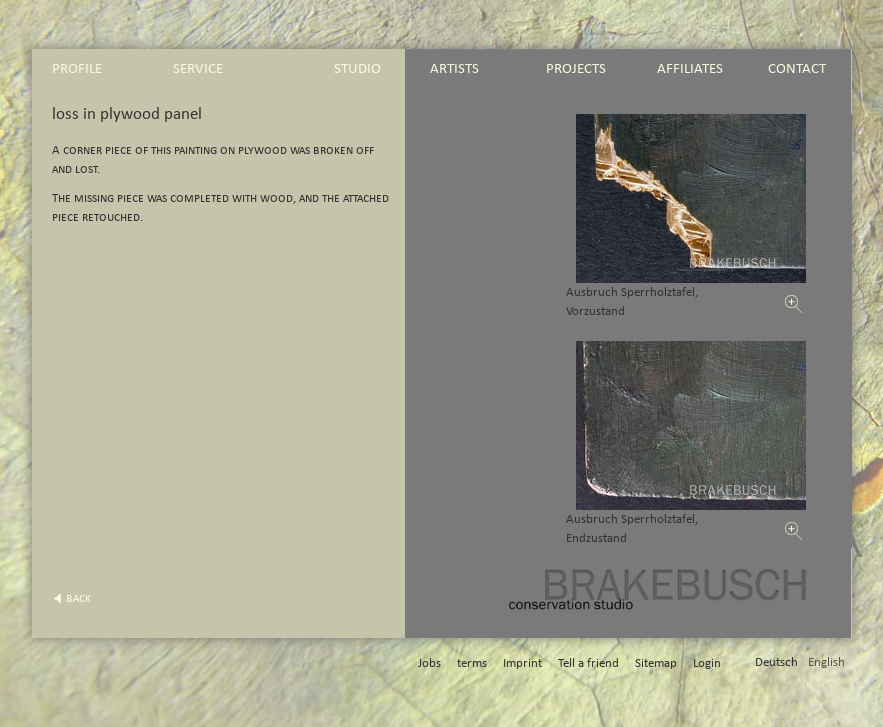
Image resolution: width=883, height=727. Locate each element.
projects (576, 68)
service (198, 68)
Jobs (429, 663)
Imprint (522, 663)
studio (357, 68)
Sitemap (656, 663)
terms (472, 663)
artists (454, 68)
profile (77, 68)
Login (707, 663)
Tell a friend (588, 663)
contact (797, 68)
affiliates (690, 68)
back (78, 598)
